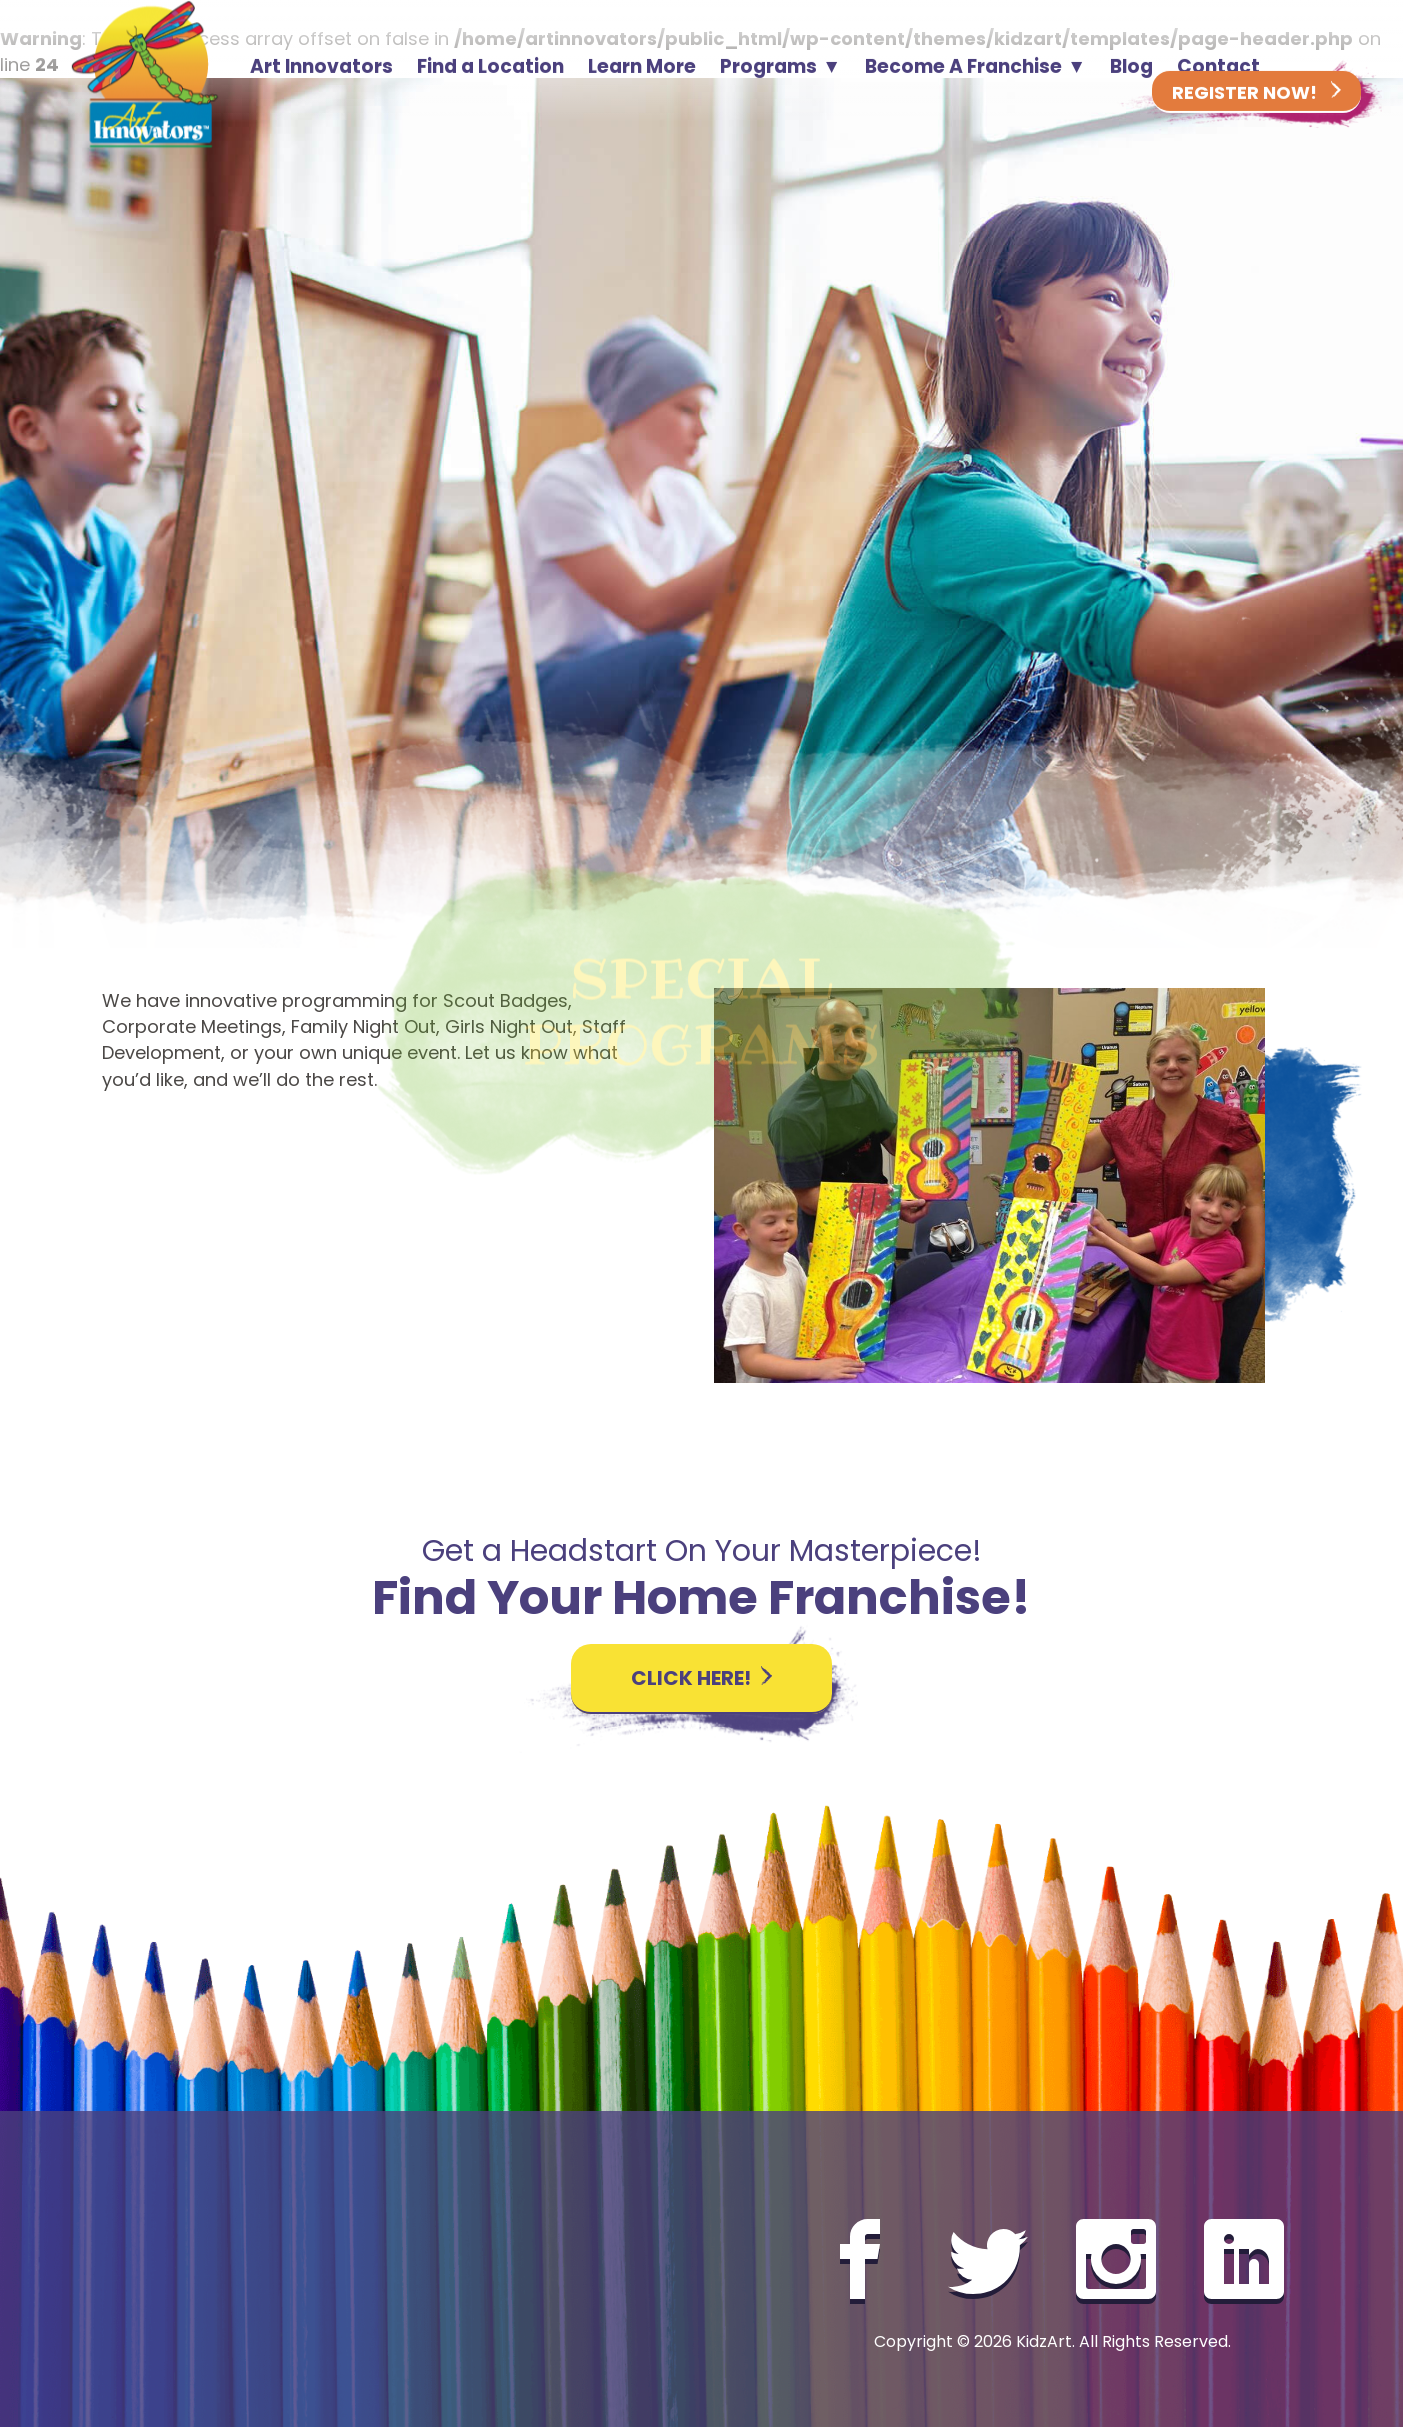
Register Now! (1256, 94)
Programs (768, 72)
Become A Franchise (963, 72)
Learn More (642, 72)
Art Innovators (321, 72)
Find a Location (490, 72)
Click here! (701, 1678)
